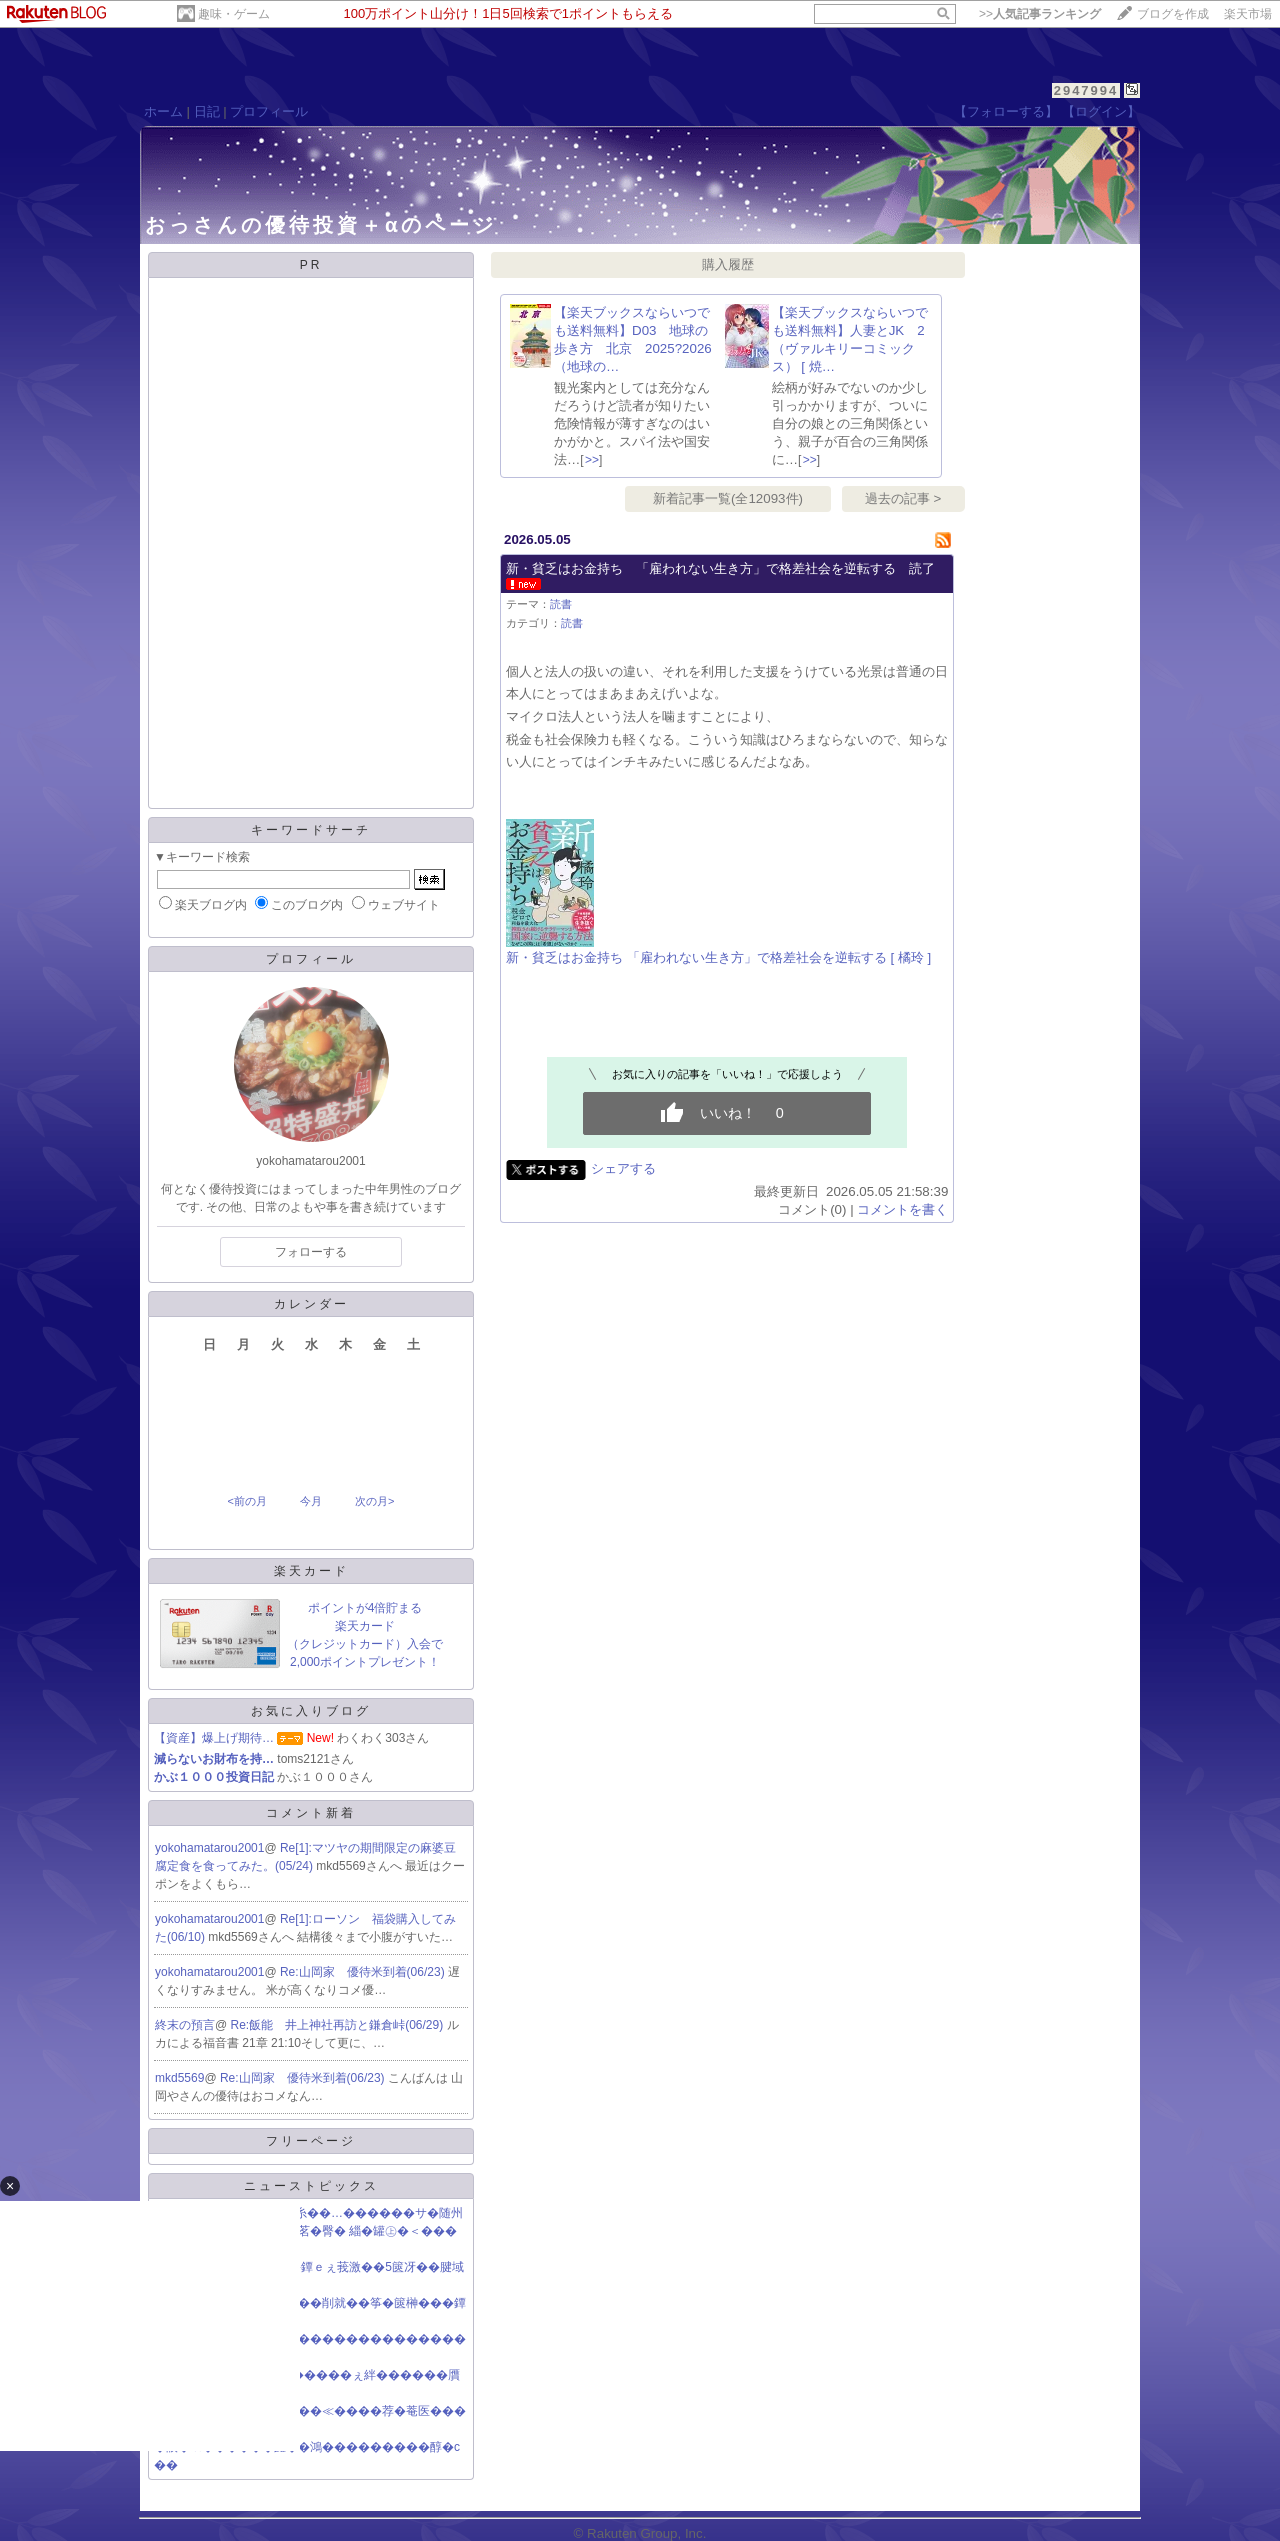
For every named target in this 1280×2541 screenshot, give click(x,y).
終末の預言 (185, 2025)
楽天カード (311, 1571)
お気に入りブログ (311, 1711)
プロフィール (269, 111)
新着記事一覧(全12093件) (728, 498)
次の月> (374, 1501)
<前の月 (246, 1501)
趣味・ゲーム (234, 14)
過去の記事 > (903, 498)
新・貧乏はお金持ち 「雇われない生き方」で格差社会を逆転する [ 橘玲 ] (718, 957)
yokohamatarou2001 (209, 1848)
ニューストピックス (311, 2186)
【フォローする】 (1006, 111)
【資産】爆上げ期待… (214, 1738)
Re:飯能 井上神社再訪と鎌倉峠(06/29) (339, 2025)
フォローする (311, 1252)
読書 (561, 604)
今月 (311, 1501)
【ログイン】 (1101, 111)
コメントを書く (902, 1209)
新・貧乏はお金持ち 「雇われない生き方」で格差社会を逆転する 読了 (720, 568)
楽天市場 (1248, 14)
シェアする (623, 1168)
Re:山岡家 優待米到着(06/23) (364, 1972)
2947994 (1086, 90)
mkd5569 (179, 2078)
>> (1040, 14)
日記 (207, 111)
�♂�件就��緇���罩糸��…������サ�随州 (308, 2213)
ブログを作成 (1173, 14)
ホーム (163, 111)
